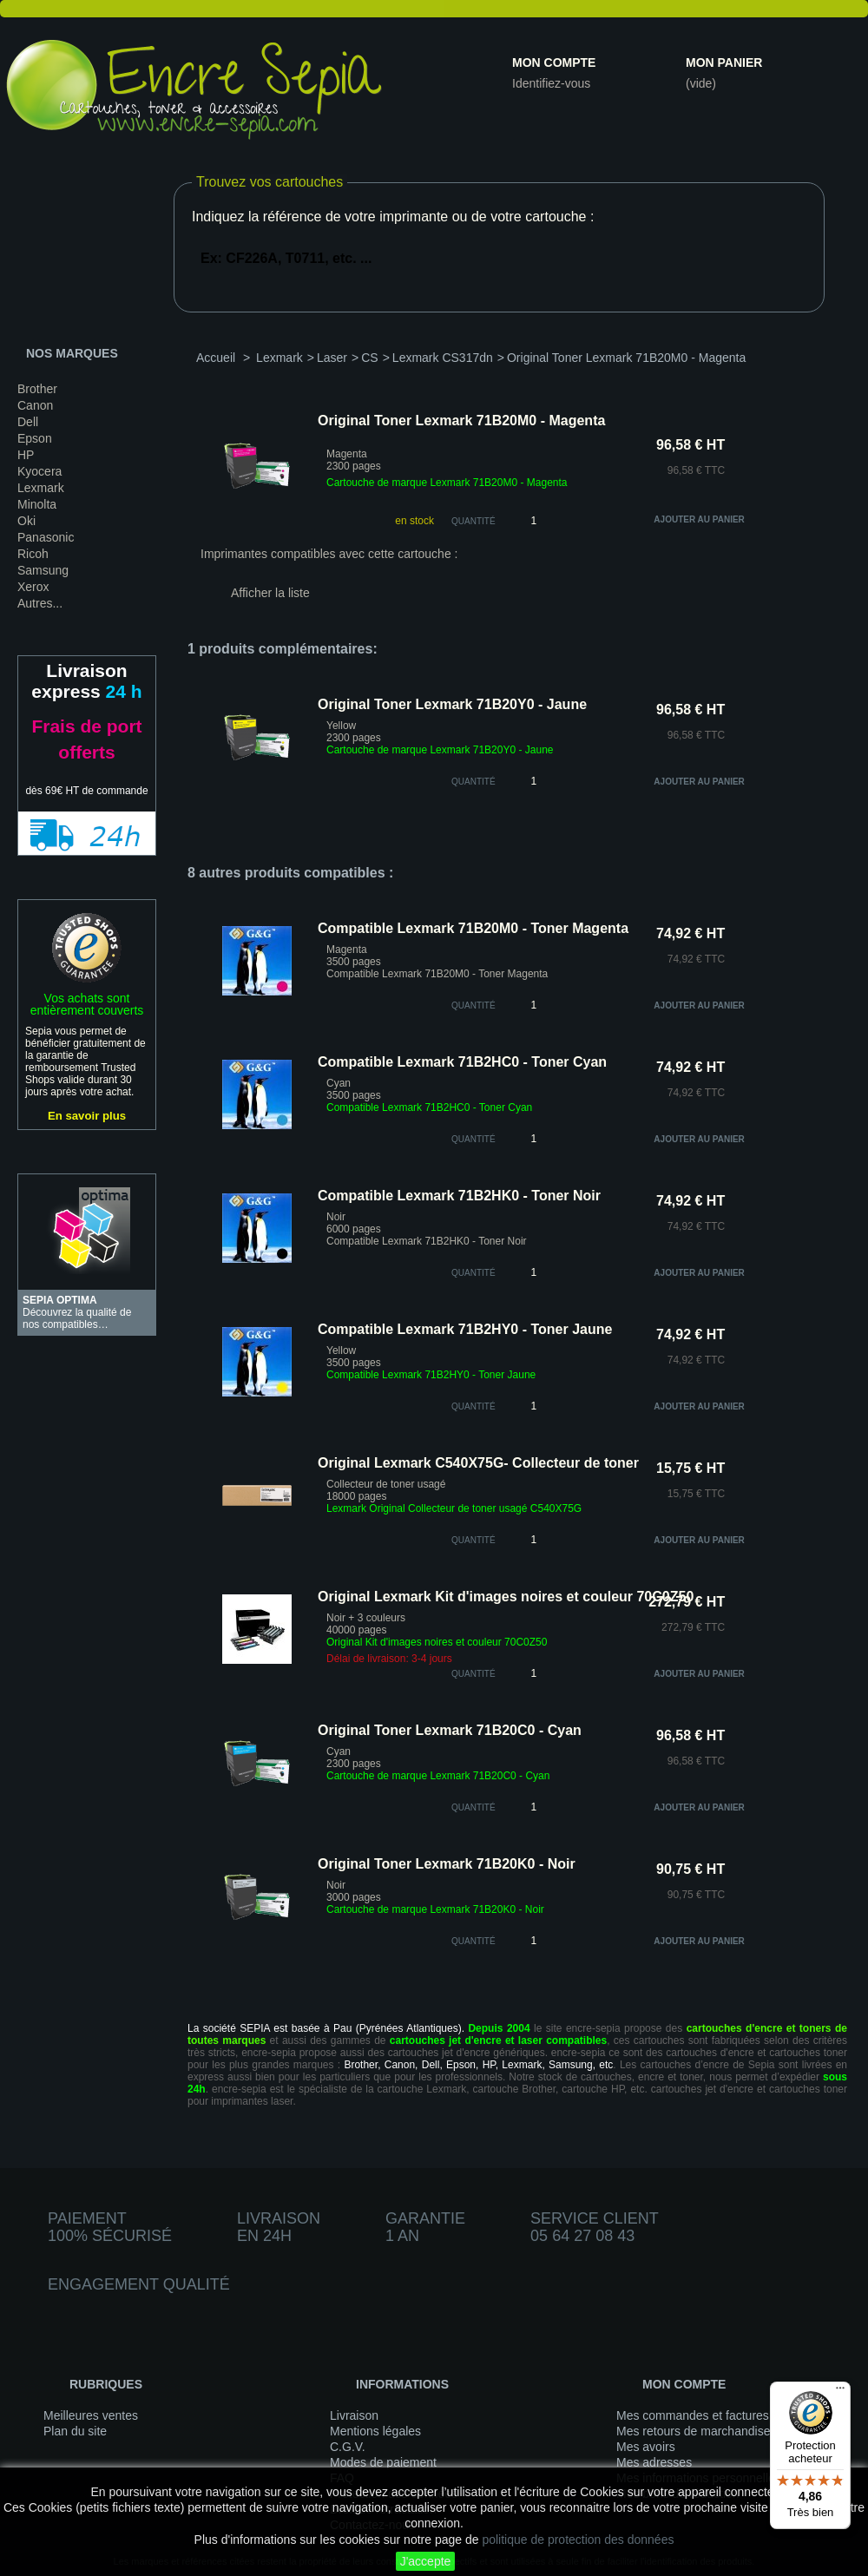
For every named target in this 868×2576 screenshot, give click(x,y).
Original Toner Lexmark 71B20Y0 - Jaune (452, 704)
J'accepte (425, 2561)
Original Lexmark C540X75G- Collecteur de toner (478, 1463)
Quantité (473, 521)
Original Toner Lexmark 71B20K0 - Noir (446, 1863)
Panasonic (45, 537)
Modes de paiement (383, 2462)
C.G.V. (347, 2447)
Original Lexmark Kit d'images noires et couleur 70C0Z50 (506, 1596)
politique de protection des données (578, 2539)
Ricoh (33, 554)
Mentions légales (375, 2431)
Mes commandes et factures (692, 2415)
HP (25, 455)
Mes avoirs (645, 2447)
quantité (473, 781)
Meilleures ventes (90, 2415)
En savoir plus (87, 1115)
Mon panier (724, 62)
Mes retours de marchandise (693, 2431)
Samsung (43, 570)
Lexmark (40, 488)
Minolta (36, 504)
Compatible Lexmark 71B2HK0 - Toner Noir (459, 1195)
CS (369, 358)
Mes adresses (654, 2462)
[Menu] (840, 2392)
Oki (26, 521)
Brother (37, 389)
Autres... (39, 603)
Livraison (354, 2415)
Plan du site (75, 2431)
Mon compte (553, 62)
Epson (34, 438)
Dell (27, 422)
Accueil (215, 358)
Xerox (33, 587)
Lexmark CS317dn (442, 358)
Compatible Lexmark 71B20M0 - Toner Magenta (473, 928)
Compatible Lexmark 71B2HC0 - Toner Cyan (462, 1062)
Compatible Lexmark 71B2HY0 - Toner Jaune (465, 1329)
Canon (35, 405)
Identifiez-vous (551, 83)
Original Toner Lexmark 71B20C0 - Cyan (450, 1730)
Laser (332, 358)
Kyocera (39, 471)
